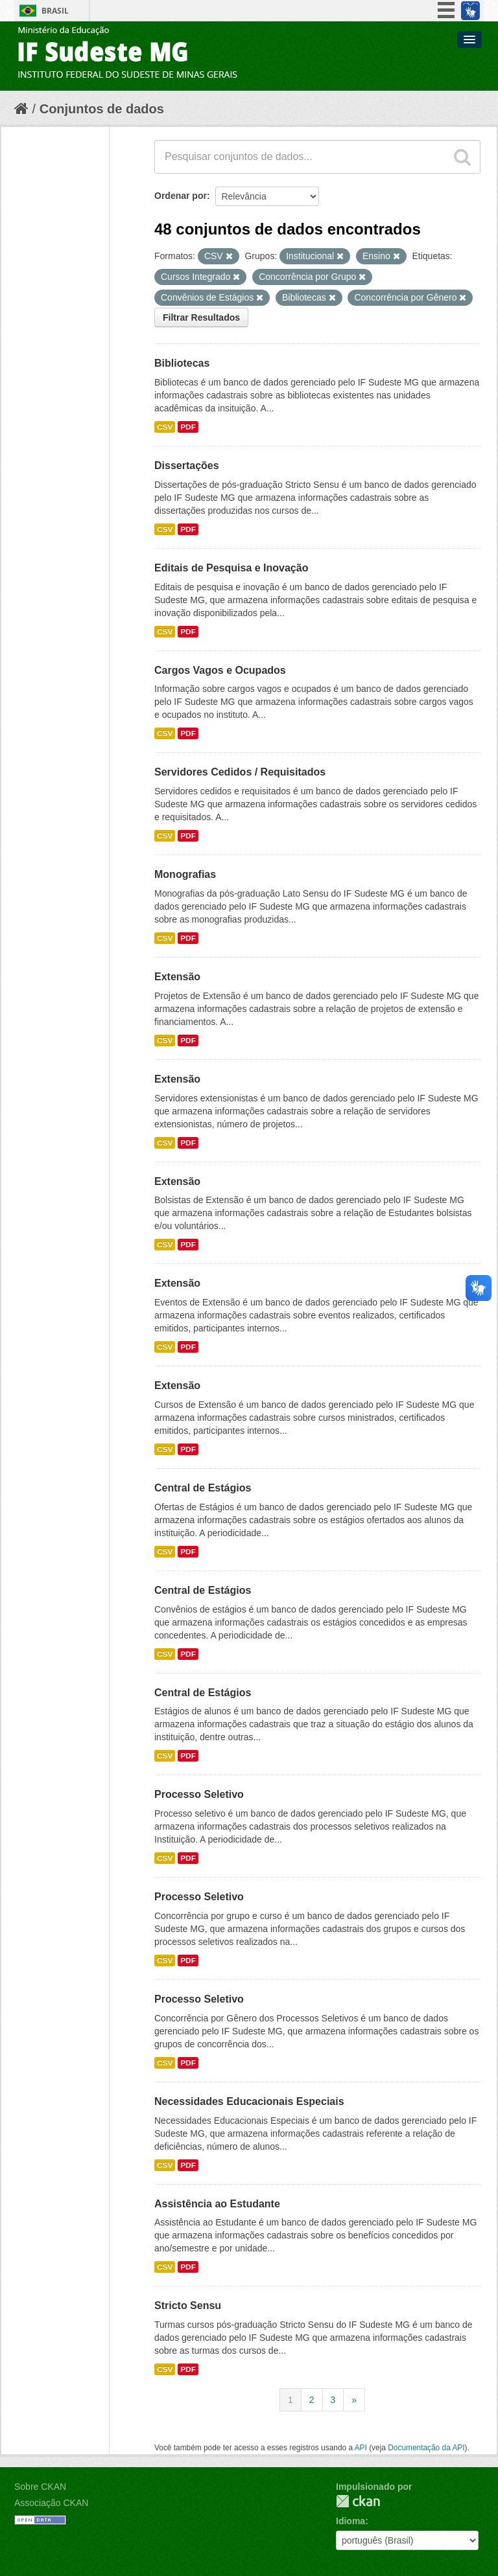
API (361, 2447)
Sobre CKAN (40, 2486)
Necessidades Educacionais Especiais (249, 2101)
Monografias (185, 874)
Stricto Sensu (187, 2305)
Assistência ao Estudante (217, 2203)
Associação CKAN (51, 2503)
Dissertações (186, 465)
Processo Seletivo (199, 1794)
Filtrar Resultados (201, 317)
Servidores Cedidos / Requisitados (240, 771)
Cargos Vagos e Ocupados (220, 670)
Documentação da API (426, 2447)
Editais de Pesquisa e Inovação (231, 567)
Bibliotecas (181, 363)
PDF (188, 426)
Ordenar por (180, 195)
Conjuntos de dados (102, 109)
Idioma (350, 2521)
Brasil (55, 10)
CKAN (358, 2501)
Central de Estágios (202, 1487)
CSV (164, 426)
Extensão (177, 976)
